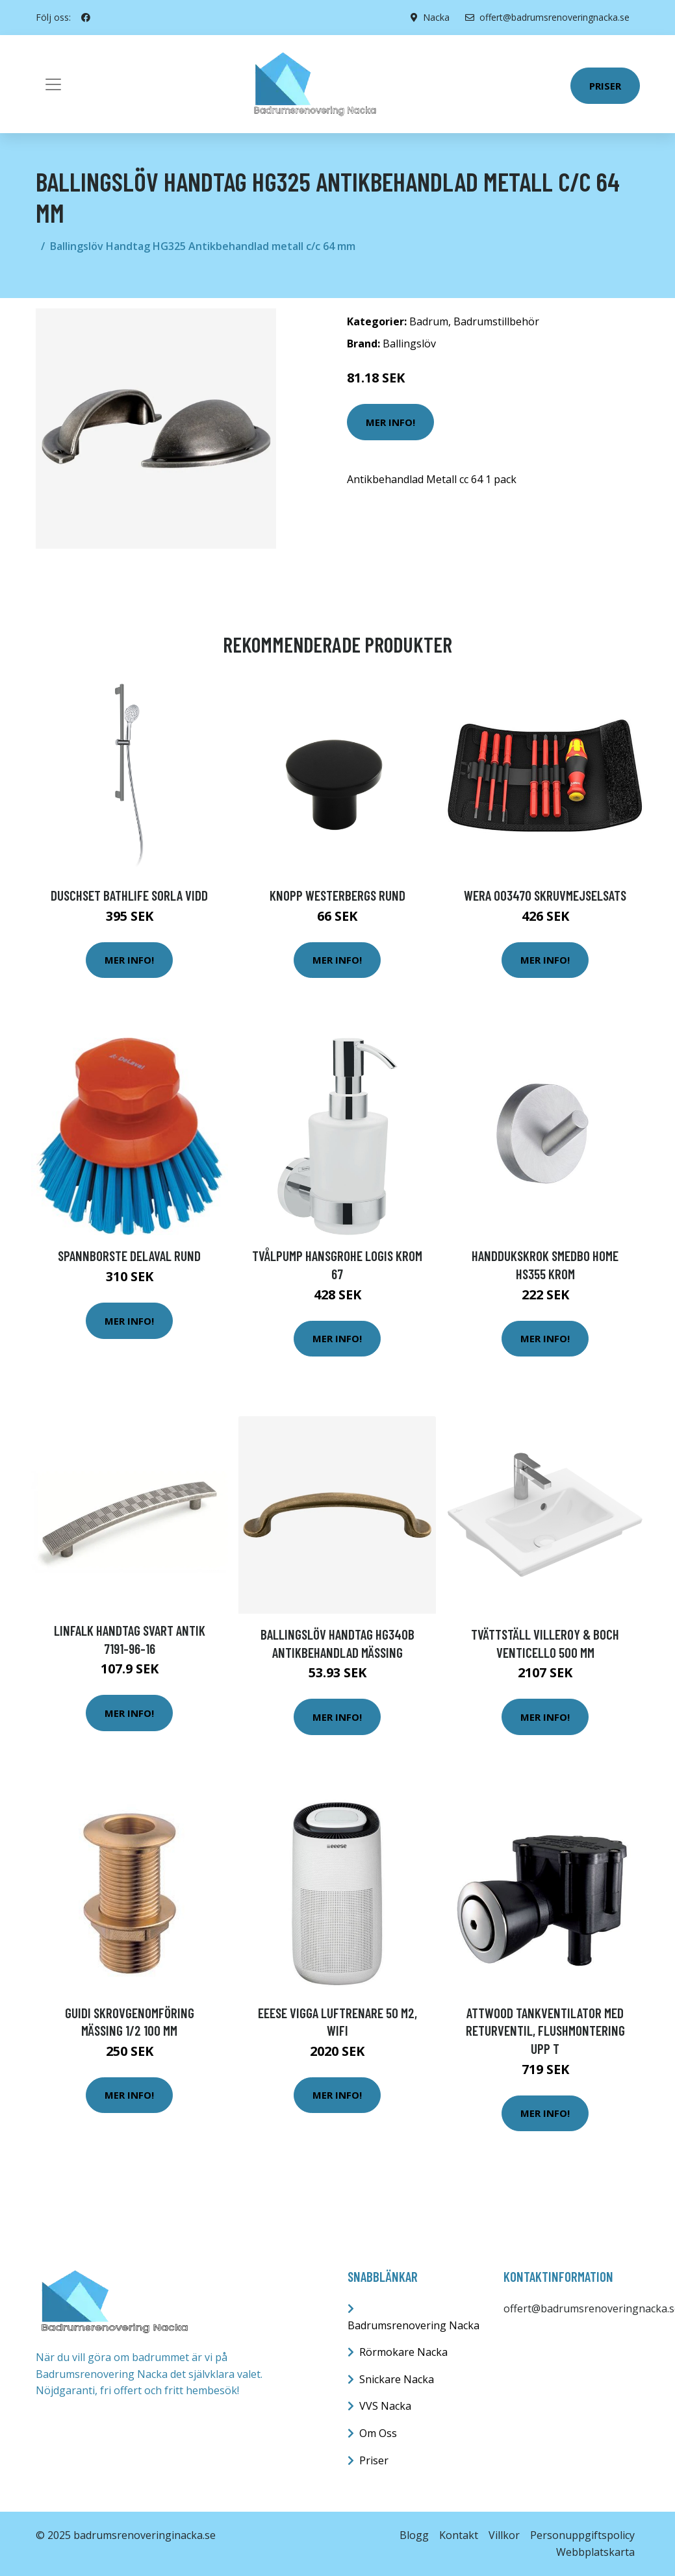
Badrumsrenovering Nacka (413, 2325)
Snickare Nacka (396, 2379)
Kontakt (458, 2535)
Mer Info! (390, 422)
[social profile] (86, 17)
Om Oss (378, 2433)
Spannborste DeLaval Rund (129, 1255)
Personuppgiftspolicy (582, 2535)
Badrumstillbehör (496, 321)
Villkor (504, 2535)
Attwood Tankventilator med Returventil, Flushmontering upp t (545, 2031)
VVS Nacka (385, 2406)
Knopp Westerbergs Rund (337, 895)
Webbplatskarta (595, 2552)
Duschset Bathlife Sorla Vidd (129, 895)
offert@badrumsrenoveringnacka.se (547, 17)
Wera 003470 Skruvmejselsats (545, 895)
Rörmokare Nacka (403, 2352)
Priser (605, 85)
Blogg (414, 2535)
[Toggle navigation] (53, 84)
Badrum (428, 321)
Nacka (436, 17)
